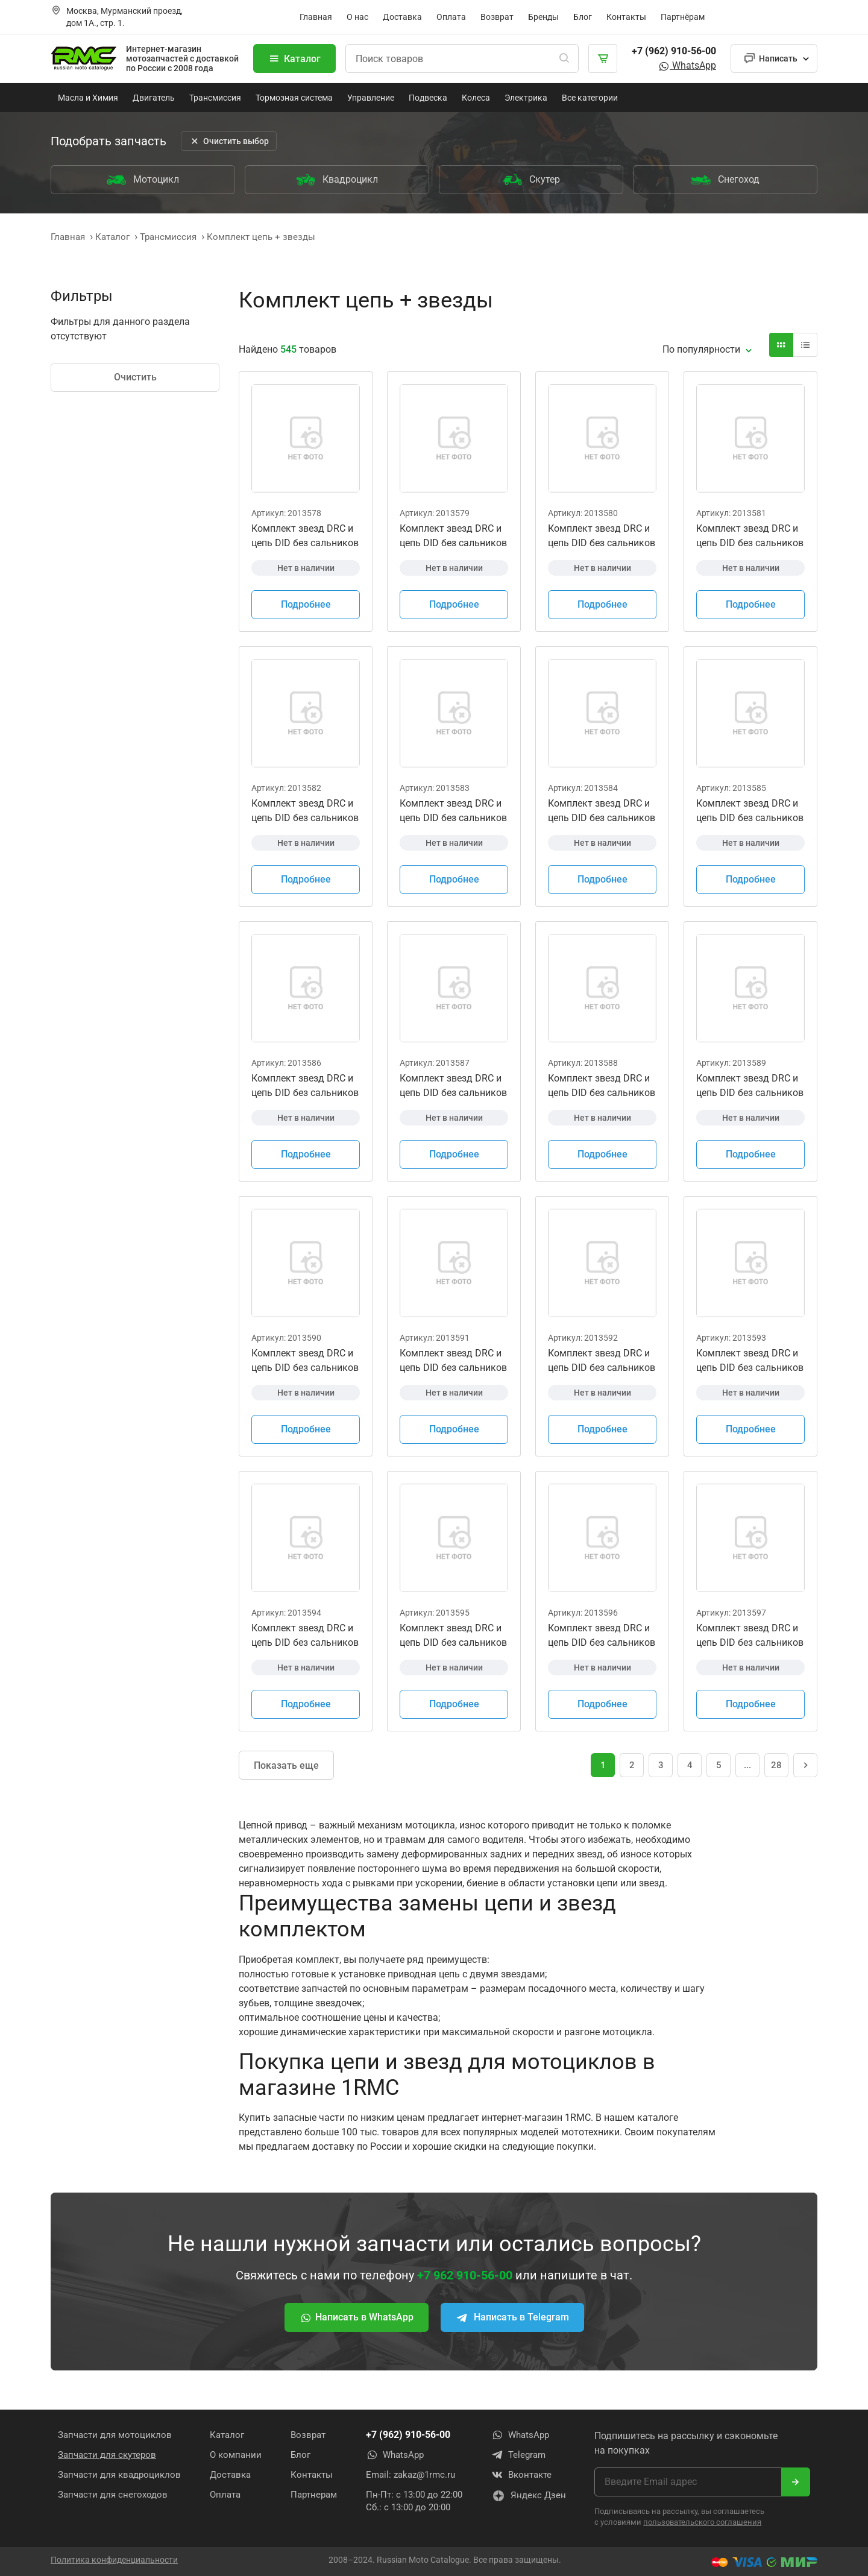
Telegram (518, 2455)
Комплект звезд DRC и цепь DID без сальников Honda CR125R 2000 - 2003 (305, 536)
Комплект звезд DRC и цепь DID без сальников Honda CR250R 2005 (305, 811)
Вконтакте (521, 2475)
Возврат (497, 17)
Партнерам (314, 2494)
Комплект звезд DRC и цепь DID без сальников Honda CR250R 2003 (750, 536)
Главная (316, 17)
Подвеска (428, 97)
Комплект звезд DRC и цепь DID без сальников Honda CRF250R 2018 (601, 1086)
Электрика (526, 97)
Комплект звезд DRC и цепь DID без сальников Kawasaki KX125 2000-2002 (750, 1361)
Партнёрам (683, 17)
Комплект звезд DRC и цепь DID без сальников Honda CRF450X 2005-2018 (601, 1361)
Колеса (476, 97)
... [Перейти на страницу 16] (747, 1765)
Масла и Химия (88, 97)
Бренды (543, 17)
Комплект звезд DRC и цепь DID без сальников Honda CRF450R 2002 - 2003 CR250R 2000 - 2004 (601, 536)
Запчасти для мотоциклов (115, 2435)
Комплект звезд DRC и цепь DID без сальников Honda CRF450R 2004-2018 (453, 1361)
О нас (357, 17)
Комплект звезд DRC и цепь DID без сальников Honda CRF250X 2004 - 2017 (305, 1361)
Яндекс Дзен (528, 2496)
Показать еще (286, 1765)
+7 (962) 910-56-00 (674, 51)
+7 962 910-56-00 (464, 2275)
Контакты (626, 17)
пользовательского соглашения (702, 2522)
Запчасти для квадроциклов (119, 2474)
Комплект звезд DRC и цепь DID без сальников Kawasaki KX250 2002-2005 (601, 1636)
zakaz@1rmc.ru (424, 2474)
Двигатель (154, 97)
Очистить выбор (229, 141)
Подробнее (306, 604)
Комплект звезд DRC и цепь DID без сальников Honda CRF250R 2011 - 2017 (453, 1086)
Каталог (294, 58)
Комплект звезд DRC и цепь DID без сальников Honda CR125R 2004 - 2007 (453, 536)
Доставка (402, 17)
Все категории (590, 97)
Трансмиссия (215, 97)
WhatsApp (687, 65)
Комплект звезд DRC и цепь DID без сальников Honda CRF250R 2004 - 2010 (305, 1086)
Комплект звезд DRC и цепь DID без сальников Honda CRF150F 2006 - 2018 (750, 811)
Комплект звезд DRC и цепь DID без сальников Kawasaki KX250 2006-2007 (750, 1636)
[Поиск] (564, 58)
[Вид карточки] (781, 345)
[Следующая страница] (805, 1765)
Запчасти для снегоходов (113, 2494)
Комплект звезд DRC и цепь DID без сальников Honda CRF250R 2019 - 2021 (750, 1086)
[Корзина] (602, 58)
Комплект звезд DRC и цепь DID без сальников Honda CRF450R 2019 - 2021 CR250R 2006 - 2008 (453, 811)
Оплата (451, 17)
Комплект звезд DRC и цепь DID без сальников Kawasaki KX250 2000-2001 (453, 1636)
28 (776, 1765)
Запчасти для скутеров (107, 2454)
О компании (236, 2454)
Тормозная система (294, 97)
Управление (370, 97)
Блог (582, 17)
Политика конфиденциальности (114, 2560)
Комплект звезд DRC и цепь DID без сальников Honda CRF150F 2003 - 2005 (601, 811)
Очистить (135, 377)
